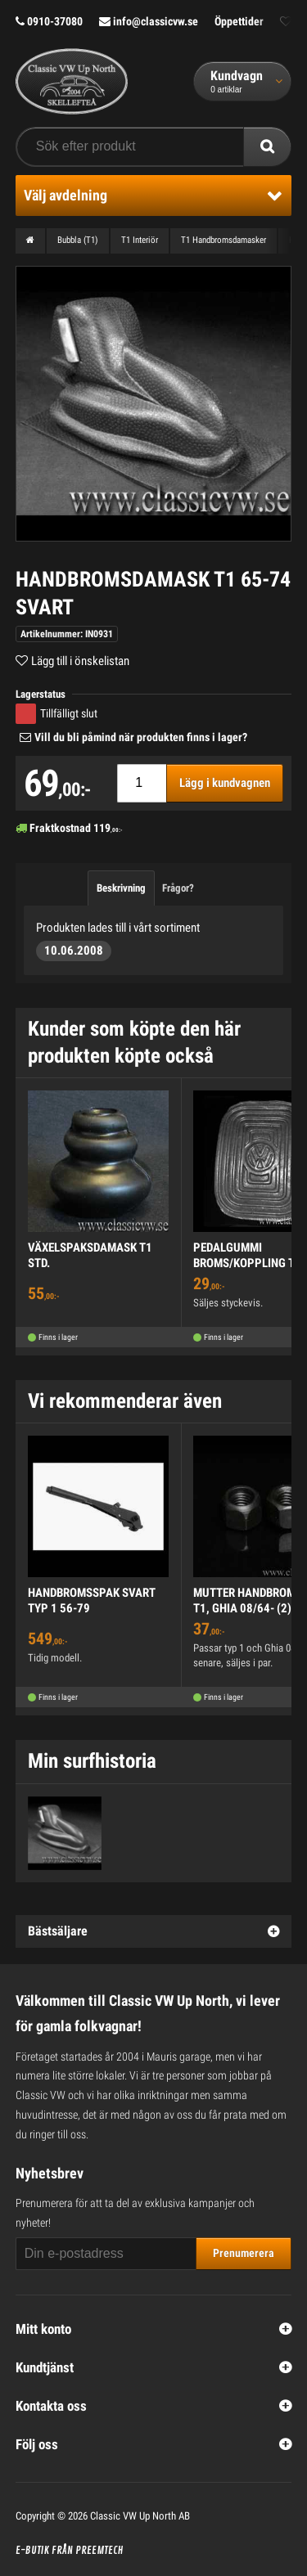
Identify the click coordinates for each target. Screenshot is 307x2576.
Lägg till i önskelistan (80, 661)
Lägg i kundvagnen (224, 782)
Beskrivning (121, 888)
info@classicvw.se (148, 21)
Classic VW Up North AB (140, 2516)
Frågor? (178, 888)
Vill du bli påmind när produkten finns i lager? (140, 737)
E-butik (32, 2550)
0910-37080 (49, 21)
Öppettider (239, 21)
